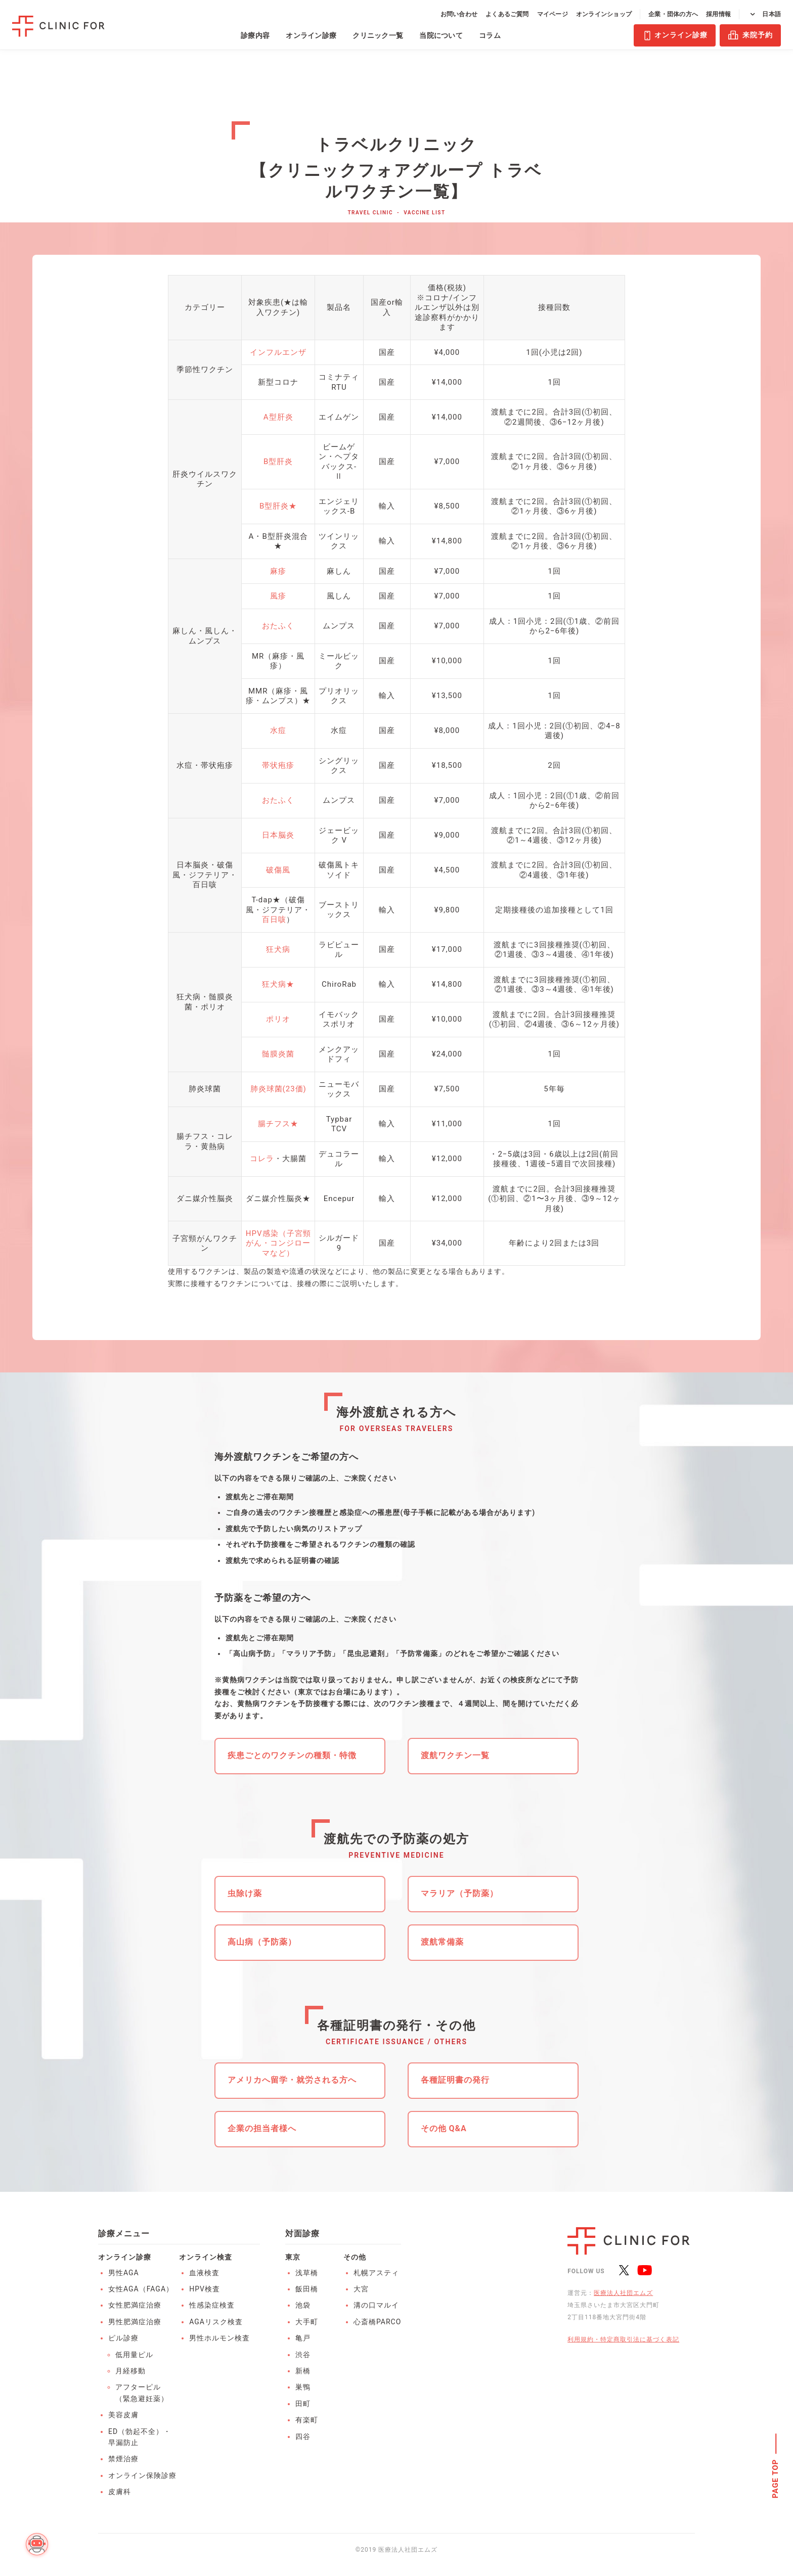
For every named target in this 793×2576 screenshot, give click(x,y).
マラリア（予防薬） (459, 1893)
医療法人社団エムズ (623, 2292)
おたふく (278, 625)
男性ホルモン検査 (219, 2338)
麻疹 (278, 571)
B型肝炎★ (278, 506)
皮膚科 (119, 2492)
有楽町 (306, 2420)
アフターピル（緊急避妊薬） (141, 2392)
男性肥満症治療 (134, 2322)
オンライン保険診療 (142, 2475)
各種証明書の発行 (455, 2080)
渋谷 (303, 2355)
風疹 (278, 596)
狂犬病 (278, 949)
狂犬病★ (278, 984)
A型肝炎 (278, 417)
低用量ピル (134, 2355)
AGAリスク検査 (216, 2322)
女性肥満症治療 (134, 2305)
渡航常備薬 (442, 1942)
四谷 (303, 2436)
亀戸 (303, 2338)
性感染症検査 (212, 2305)
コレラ (262, 1158)
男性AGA (123, 2273)
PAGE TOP (775, 2478)
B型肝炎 (278, 461)
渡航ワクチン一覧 (455, 1755)
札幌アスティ (376, 2273)
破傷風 (278, 870)
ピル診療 (123, 2338)
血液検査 (204, 2273)
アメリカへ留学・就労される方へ (292, 2080)
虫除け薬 (245, 1893)
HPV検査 (204, 2289)
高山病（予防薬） (262, 1942)
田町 (303, 2404)
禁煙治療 (123, 2459)
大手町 (306, 2322)
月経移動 (130, 2371)
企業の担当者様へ (262, 2128)
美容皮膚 (123, 2415)
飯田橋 (306, 2289)
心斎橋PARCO (377, 2322)
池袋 (303, 2305)
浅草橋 (306, 2273)
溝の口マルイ (376, 2305)
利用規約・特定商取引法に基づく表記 (623, 2339)
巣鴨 (303, 2387)
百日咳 (274, 919)
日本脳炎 (278, 835)
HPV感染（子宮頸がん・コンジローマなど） (278, 1243)
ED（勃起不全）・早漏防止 (139, 2437)
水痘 (278, 730)
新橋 (303, 2371)
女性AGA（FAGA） (140, 2289)
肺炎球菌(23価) (278, 1088)
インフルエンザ (278, 352)
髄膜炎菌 (278, 1054)
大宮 (361, 2289)
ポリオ (278, 1019)
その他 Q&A (444, 2128)
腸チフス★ (278, 1123)
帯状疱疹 (278, 765)
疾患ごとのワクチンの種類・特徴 (292, 1755)
